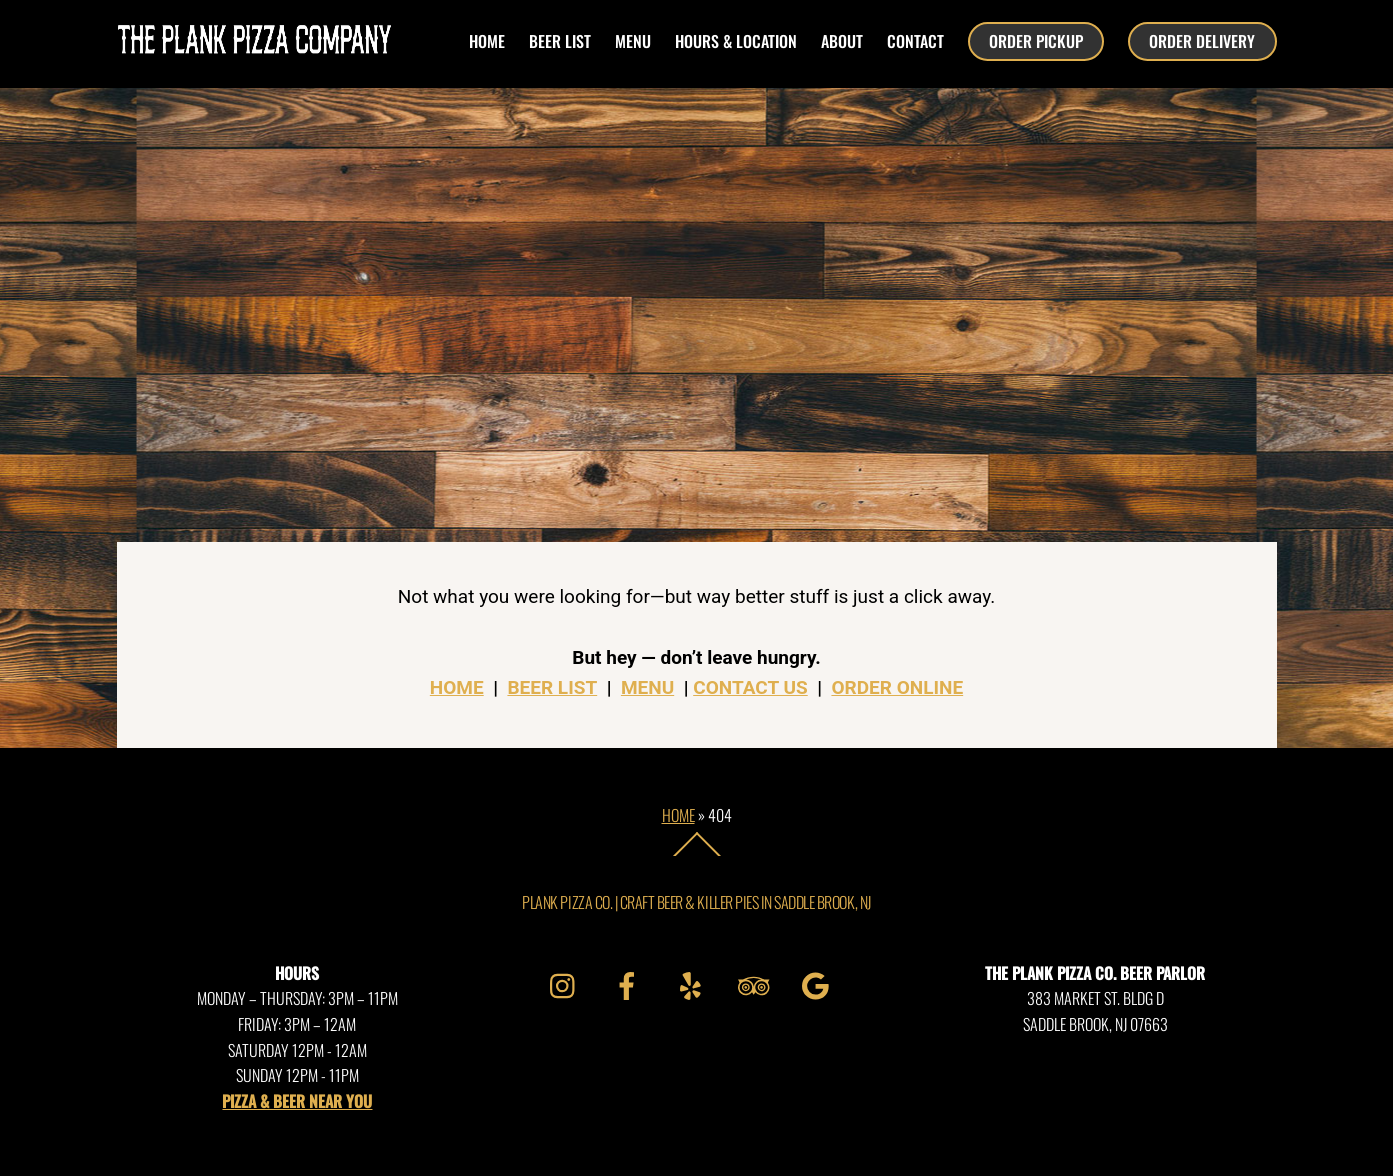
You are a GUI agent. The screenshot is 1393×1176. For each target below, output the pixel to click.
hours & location (736, 41)
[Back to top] (696, 855)
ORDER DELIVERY (1202, 41)
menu (633, 41)
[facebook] (630, 982)
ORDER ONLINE (897, 687)
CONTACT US (750, 687)
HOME (487, 41)
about (842, 41)
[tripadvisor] (756, 982)
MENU (647, 687)
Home (678, 815)
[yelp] (693, 982)
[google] (819, 982)
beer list (560, 41)
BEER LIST (552, 687)
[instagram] (567, 982)
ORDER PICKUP (1036, 41)
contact (915, 41)
